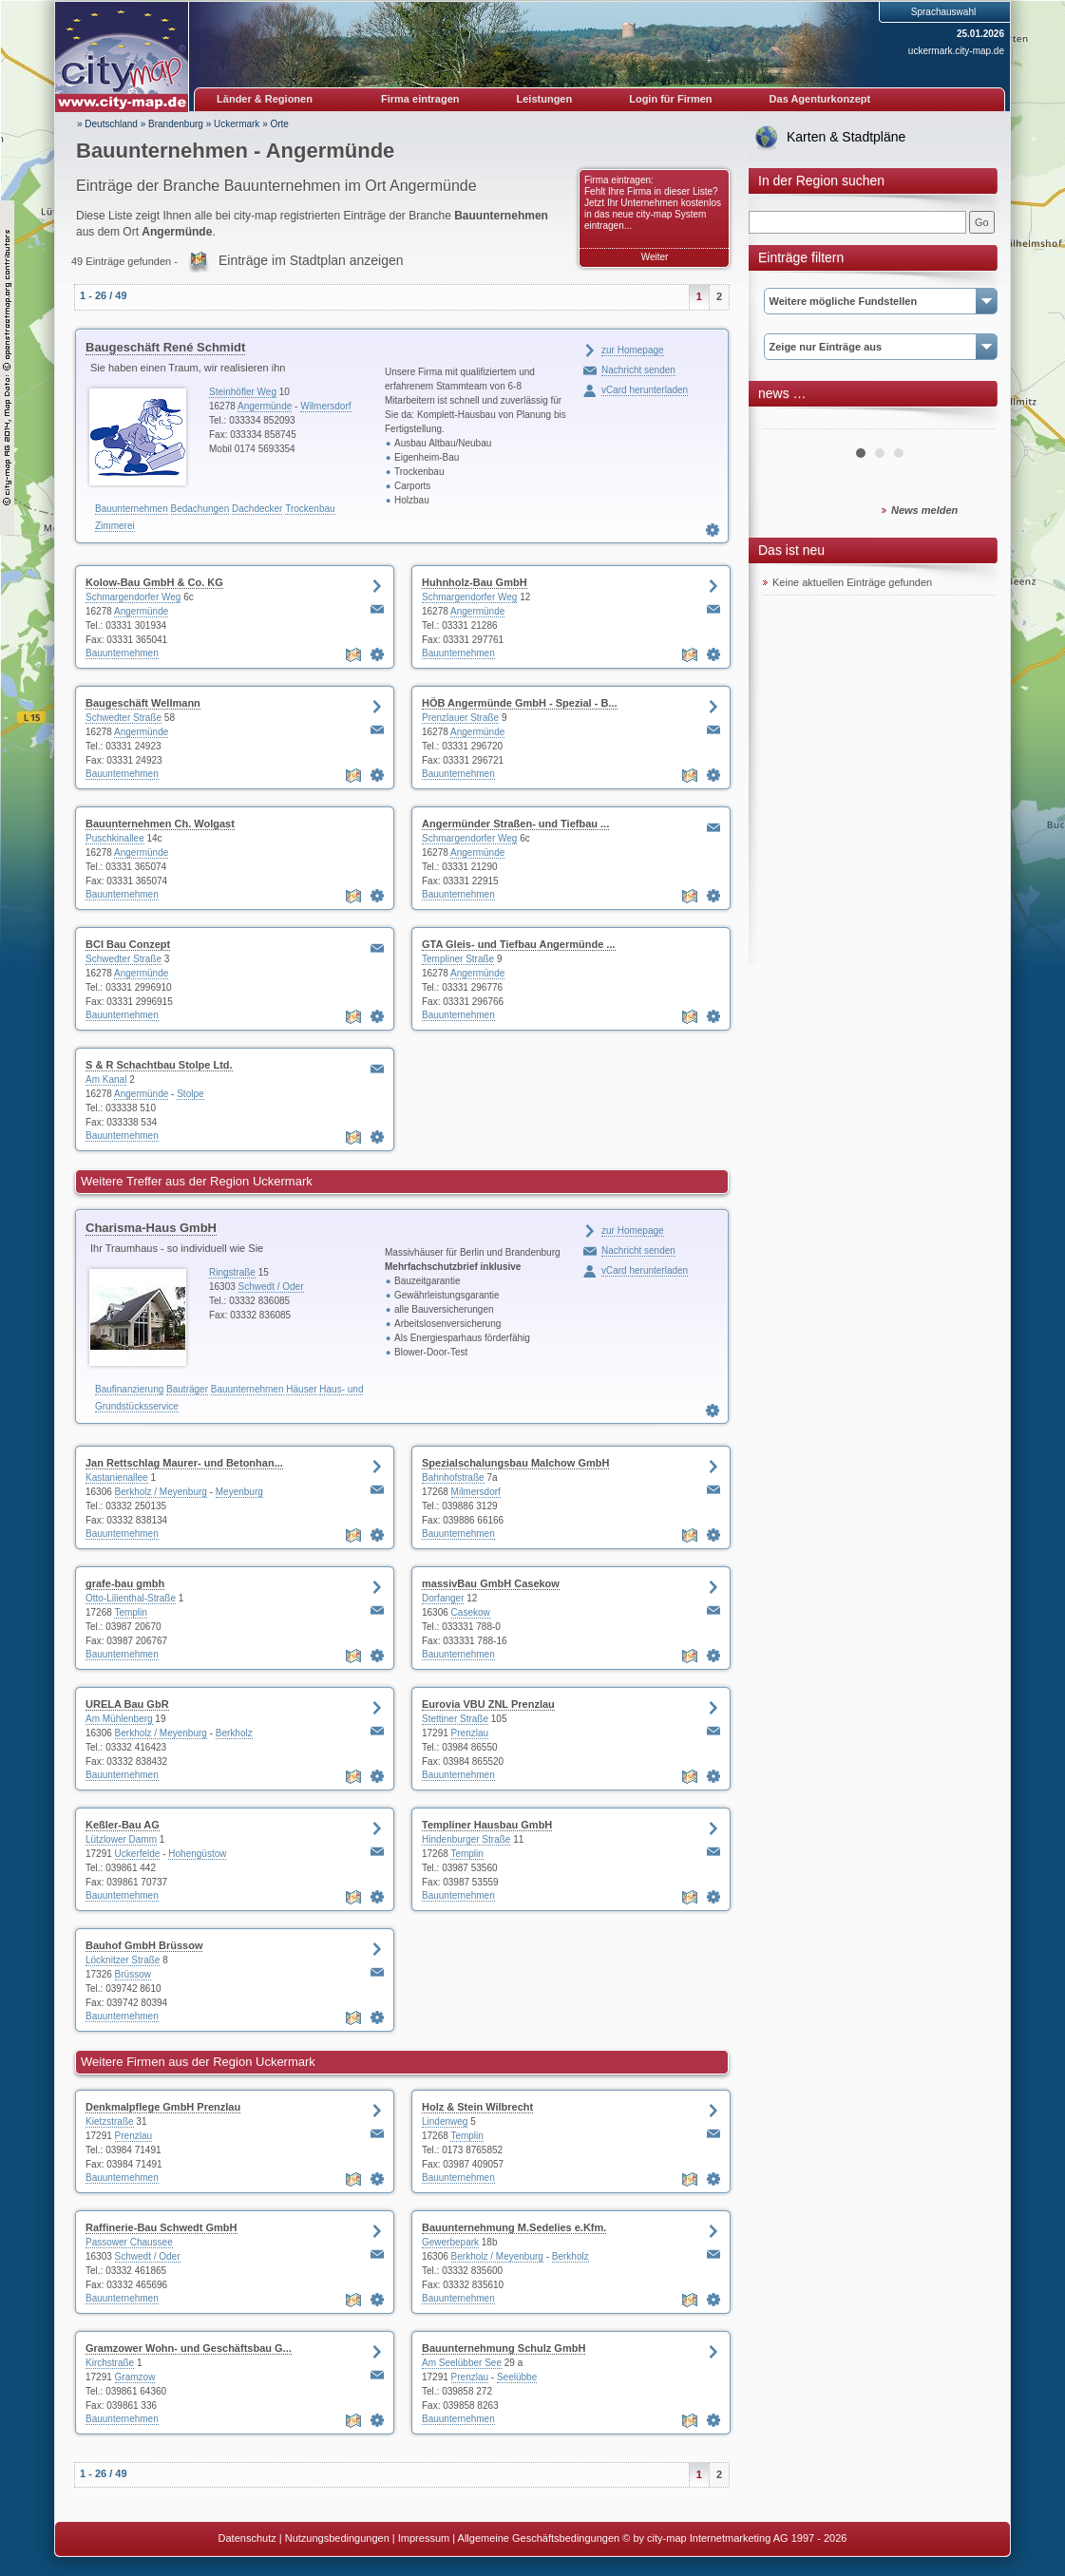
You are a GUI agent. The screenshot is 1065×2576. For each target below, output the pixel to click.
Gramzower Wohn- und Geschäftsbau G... (189, 2348)
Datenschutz (247, 2538)
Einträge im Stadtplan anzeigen (311, 260)
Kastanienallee (117, 1477)
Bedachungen (200, 508)
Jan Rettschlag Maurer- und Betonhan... (184, 1462)
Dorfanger (443, 1598)
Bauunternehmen (131, 508)
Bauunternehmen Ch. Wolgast (160, 823)
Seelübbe (517, 2377)
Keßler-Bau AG (123, 1824)
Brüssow (133, 1974)
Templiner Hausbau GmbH (487, 1824)
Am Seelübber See (462, 2363)
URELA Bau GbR (127, 1704)
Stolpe (190, 1094)
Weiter (655, 257)
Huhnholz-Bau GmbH (474, 582)
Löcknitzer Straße (123, 1960)
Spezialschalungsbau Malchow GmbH (515, 1462)
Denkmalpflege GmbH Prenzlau (163, 2106)
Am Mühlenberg (119, 1719)
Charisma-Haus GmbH (151, 1228)
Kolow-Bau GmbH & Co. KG (154, 582)
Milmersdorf (476, 1492)
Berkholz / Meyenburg (161, 1492)
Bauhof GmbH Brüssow (144, 1945)
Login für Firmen (670, 98)
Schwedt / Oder (271, 1286)
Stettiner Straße (455, 1719)
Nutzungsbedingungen (337, 2538)
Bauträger (187, 1389)
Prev (787, 422)
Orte (279, 124)
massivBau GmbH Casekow (491, 1583)
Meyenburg (239, 1492)
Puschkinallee (115, 838)
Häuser (301, 1389)
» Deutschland (107, 124)
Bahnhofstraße (453, 1477)
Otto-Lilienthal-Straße (131, 1598)
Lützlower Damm (121, 1839)
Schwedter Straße (124, 717)
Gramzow (135, 2377)
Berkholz (234, 1733)
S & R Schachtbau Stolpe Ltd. (159, 1064)
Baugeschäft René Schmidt (165, 347)
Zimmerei (115, 526)
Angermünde (265, 406)
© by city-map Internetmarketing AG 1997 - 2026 (734, 2538)
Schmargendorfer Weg (133, 597)
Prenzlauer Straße (460, 717)
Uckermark (236, 124)
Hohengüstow (197, 1853)
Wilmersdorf (325, 406)
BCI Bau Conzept (128, 944)
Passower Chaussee (129, 2242)
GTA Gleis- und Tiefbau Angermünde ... (519, 944)
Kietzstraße (110, 2121)
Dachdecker (257, 508)
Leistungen (545, 98)
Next (971, 422)
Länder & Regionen (265, 98)
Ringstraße (232, 1272)
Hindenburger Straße (466, 1839)
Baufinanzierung (129, 1389)
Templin (130, 1612)
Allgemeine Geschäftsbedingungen (539, 2538)
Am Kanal (106, 1079)
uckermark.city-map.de (956, 51)
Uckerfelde (138, 1853)
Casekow (470, 1612)
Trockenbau (309, 508)
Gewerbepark (450, 2242)
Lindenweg (444, 2121)
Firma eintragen (420, 98)
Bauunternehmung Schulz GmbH (503, 2348)
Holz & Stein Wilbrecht (477, 2106)
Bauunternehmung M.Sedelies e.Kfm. (514, 2227)
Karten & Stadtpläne (846, 136)
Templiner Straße (458, 959)
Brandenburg (175, 124)
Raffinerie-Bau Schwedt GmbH (162, 2227)
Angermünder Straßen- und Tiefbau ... (515, 823)
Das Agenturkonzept (820, 98)
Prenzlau (469, 1733)
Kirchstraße (110, 2363)
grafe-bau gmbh (125, 1583)
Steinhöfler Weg (242, 392)
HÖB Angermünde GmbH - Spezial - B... (520, 703)
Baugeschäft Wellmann (143, 703)
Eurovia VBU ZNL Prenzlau (488, 1704)
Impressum (423, 2538)
